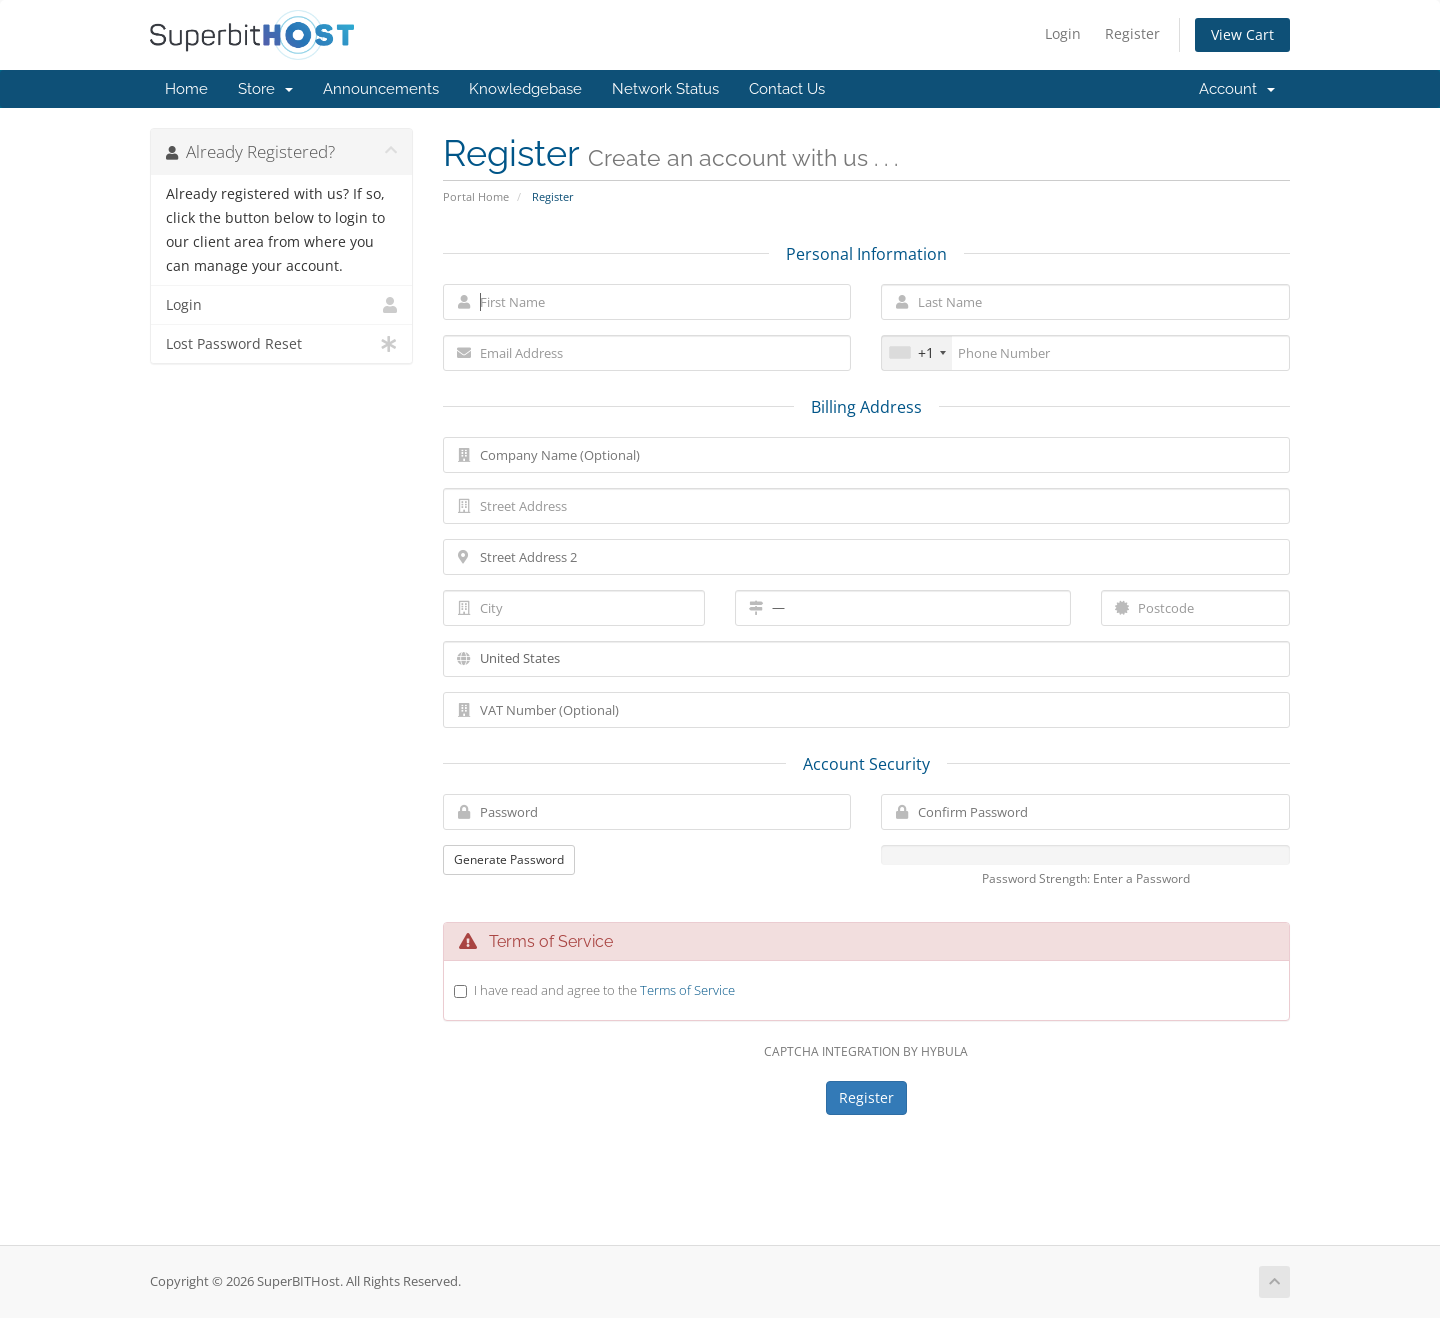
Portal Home (476, 196)
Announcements (381, 89)
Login (1063, 33)
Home (186, 89)
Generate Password (509, 859)
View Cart (1242, 34)
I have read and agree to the (604, 990)
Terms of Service (687, 990)
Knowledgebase (525, 89)
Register (1132, 33)
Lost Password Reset (281, 344)
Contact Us (787, 89)
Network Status (665, 89)
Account (1237, 89)
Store (265, 89)
